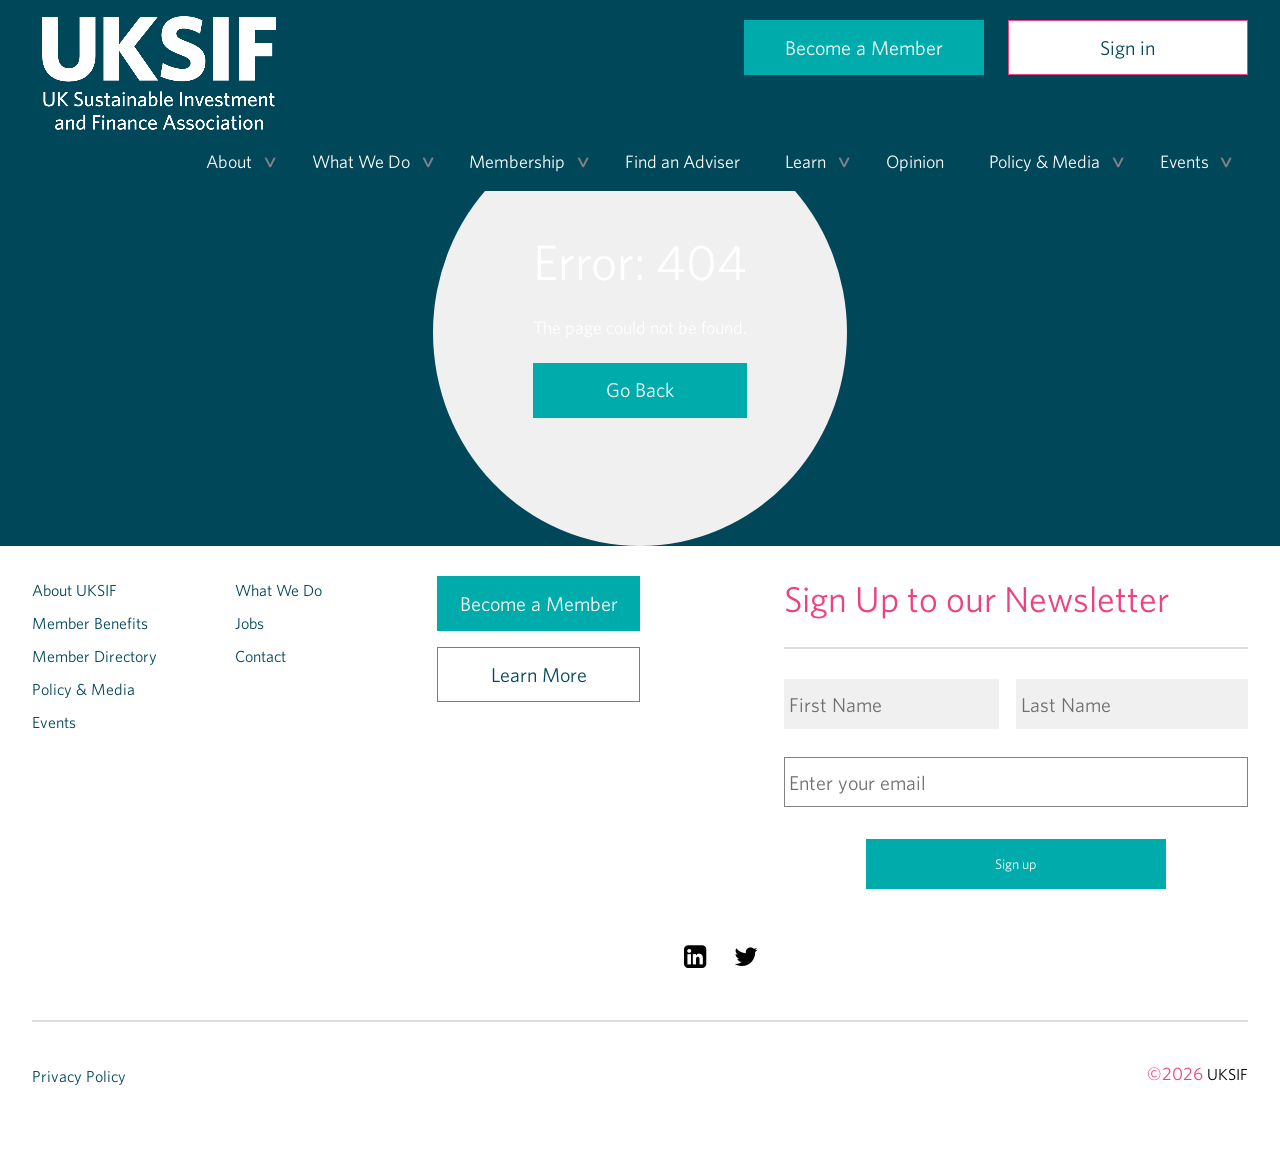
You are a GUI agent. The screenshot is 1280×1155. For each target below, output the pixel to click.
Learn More (539, 674)
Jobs (249, 623)
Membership (517, 161)
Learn (805, 161)
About (229, 161)
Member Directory (94, 656)
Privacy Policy (79, 1076)
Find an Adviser (682, 161)
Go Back (640, 389)
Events (1184, 161)
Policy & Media (1044, 161)
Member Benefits (90, 623)
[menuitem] (234, 162)
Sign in (1127, 47)
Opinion (915, 161)
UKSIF (1227, 1074)
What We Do (361, 161)
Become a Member (864, 47)
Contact (260, 656)
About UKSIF (74, 590)
